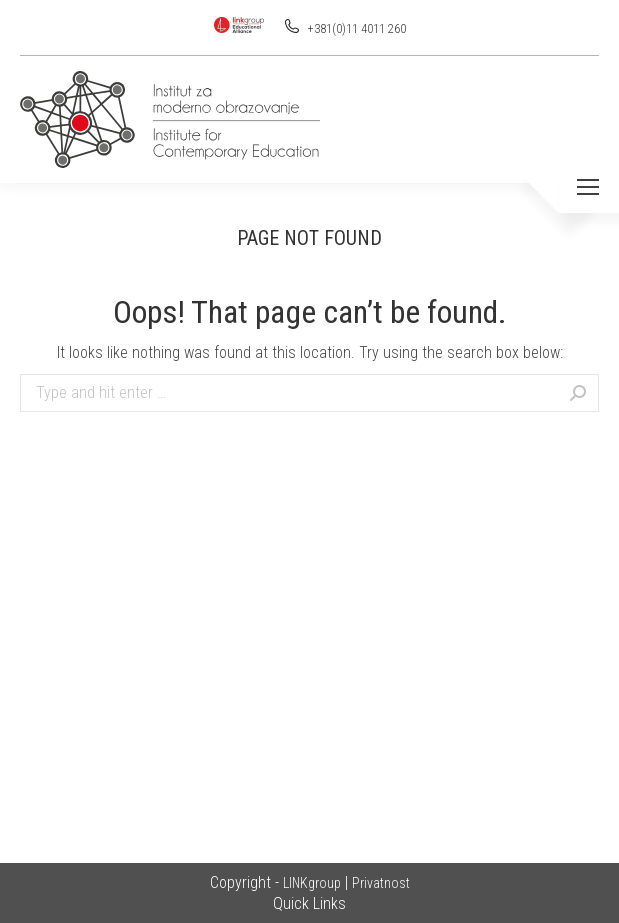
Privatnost (381, 883)
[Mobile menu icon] (588, 187)
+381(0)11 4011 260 (355, 29)
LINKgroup (312, 883)
